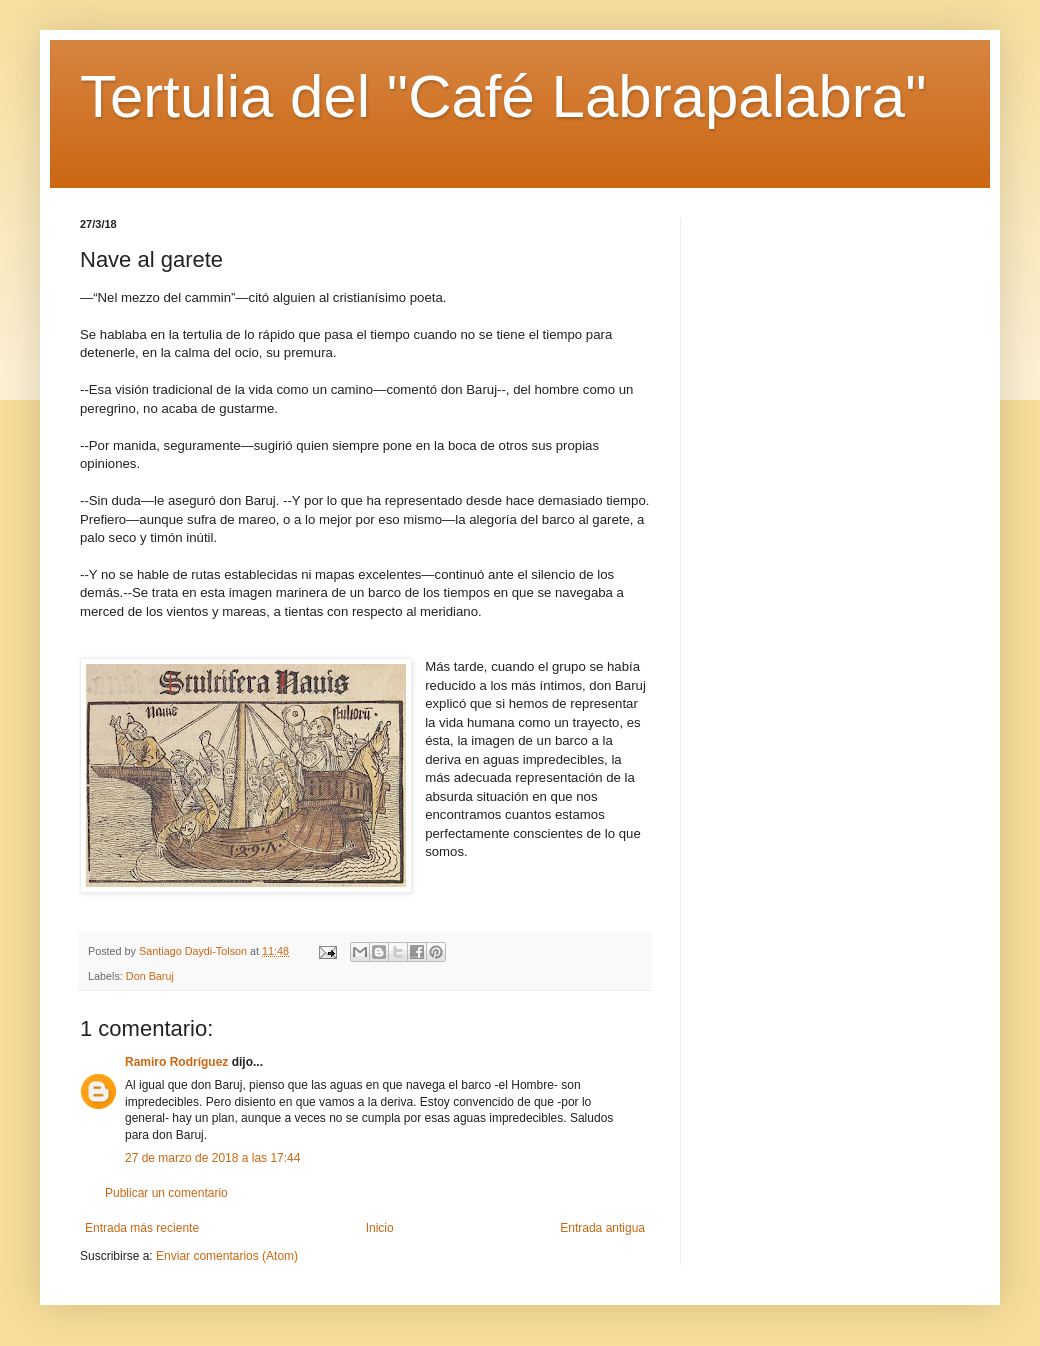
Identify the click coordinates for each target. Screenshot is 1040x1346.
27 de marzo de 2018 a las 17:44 (212, 1158)
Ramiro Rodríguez (176, 1062)
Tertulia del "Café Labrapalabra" (503, 96)
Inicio (380, 1228)
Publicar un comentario (166, 1193)
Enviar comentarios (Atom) (227, 1256)
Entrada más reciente (142, 1228)
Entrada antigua (602, 1228)
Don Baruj (150, 976)
